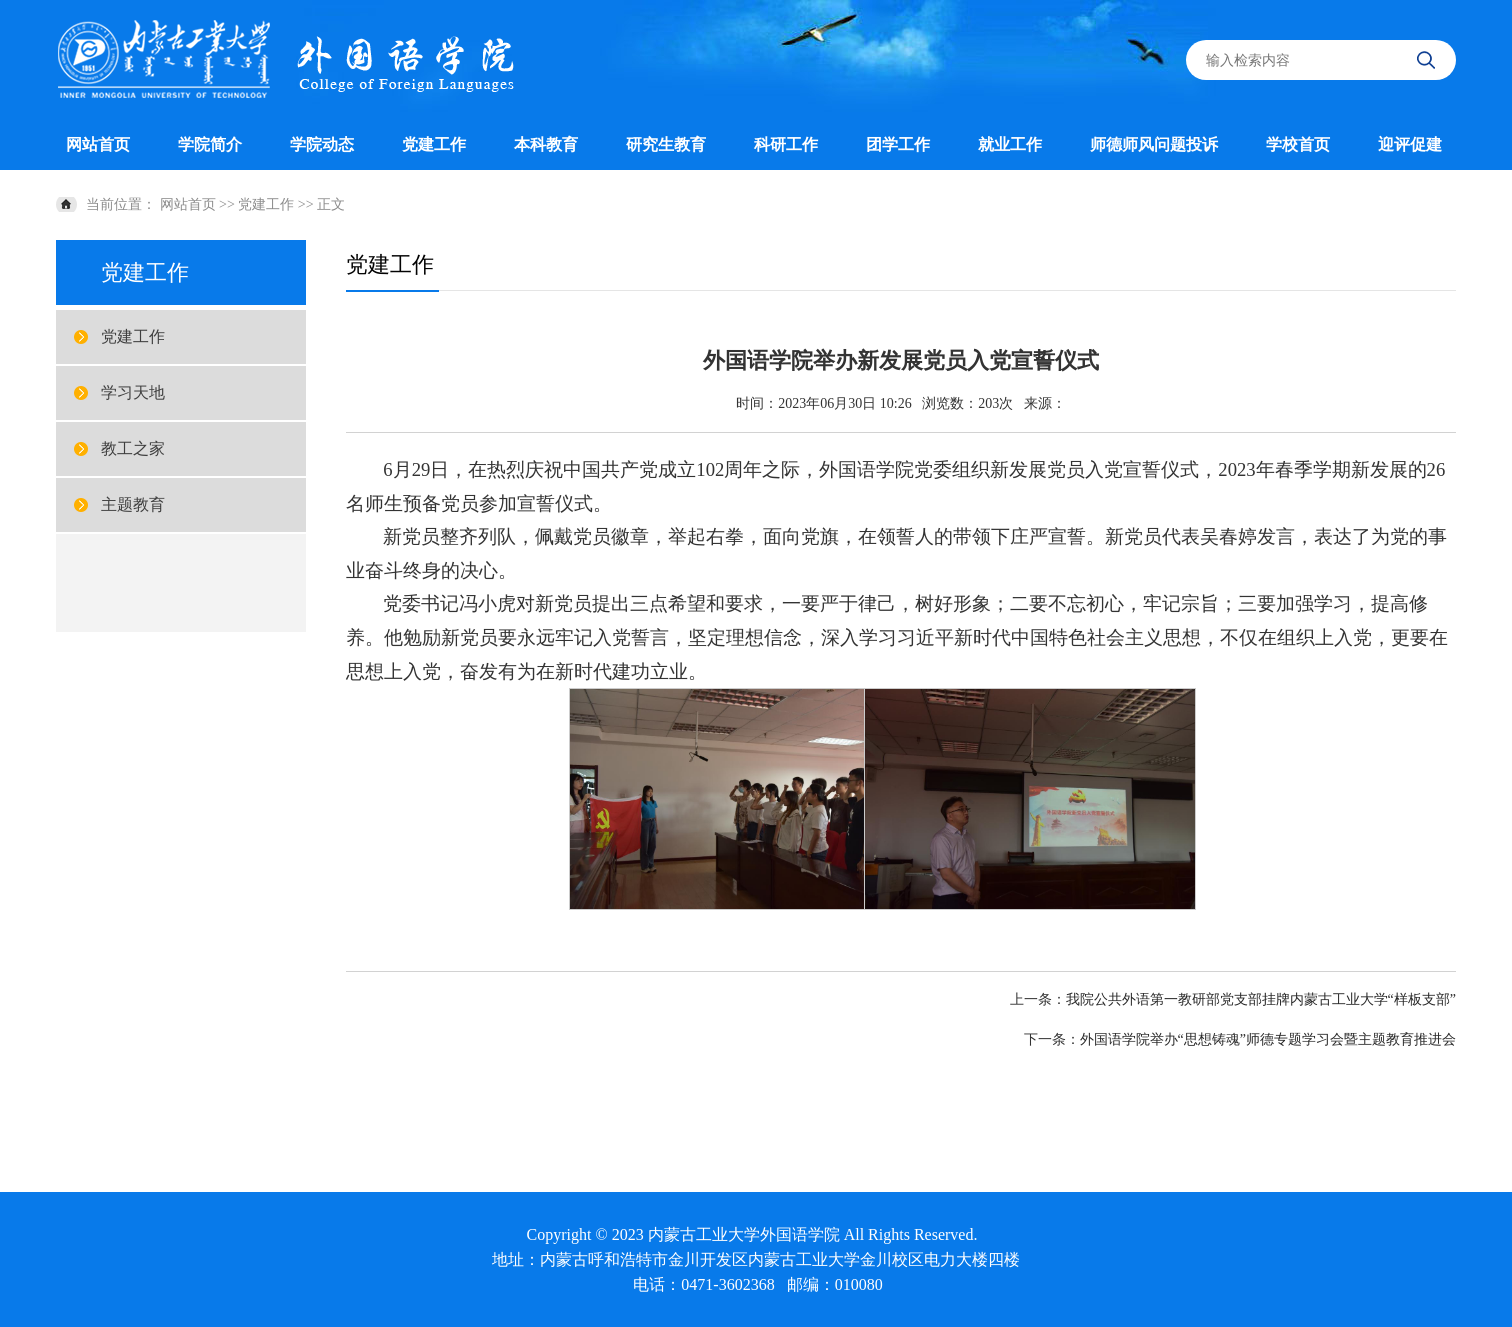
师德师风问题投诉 (1154, 144)
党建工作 (434, 144)
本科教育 (546, 144)
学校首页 (1298, 144)
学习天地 (133, 392)
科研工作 (786, 144)
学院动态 (322, 144)
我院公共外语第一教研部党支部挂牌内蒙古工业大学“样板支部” (1261, 999)
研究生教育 (666, 144)
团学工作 (898, 144)
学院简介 (210, 144)
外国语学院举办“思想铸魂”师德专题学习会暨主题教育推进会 (1268, 1039)
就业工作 (1010, 144)
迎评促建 (1410, 144)
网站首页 (98, 144)
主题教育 (133, 504)
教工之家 (133, 448)
